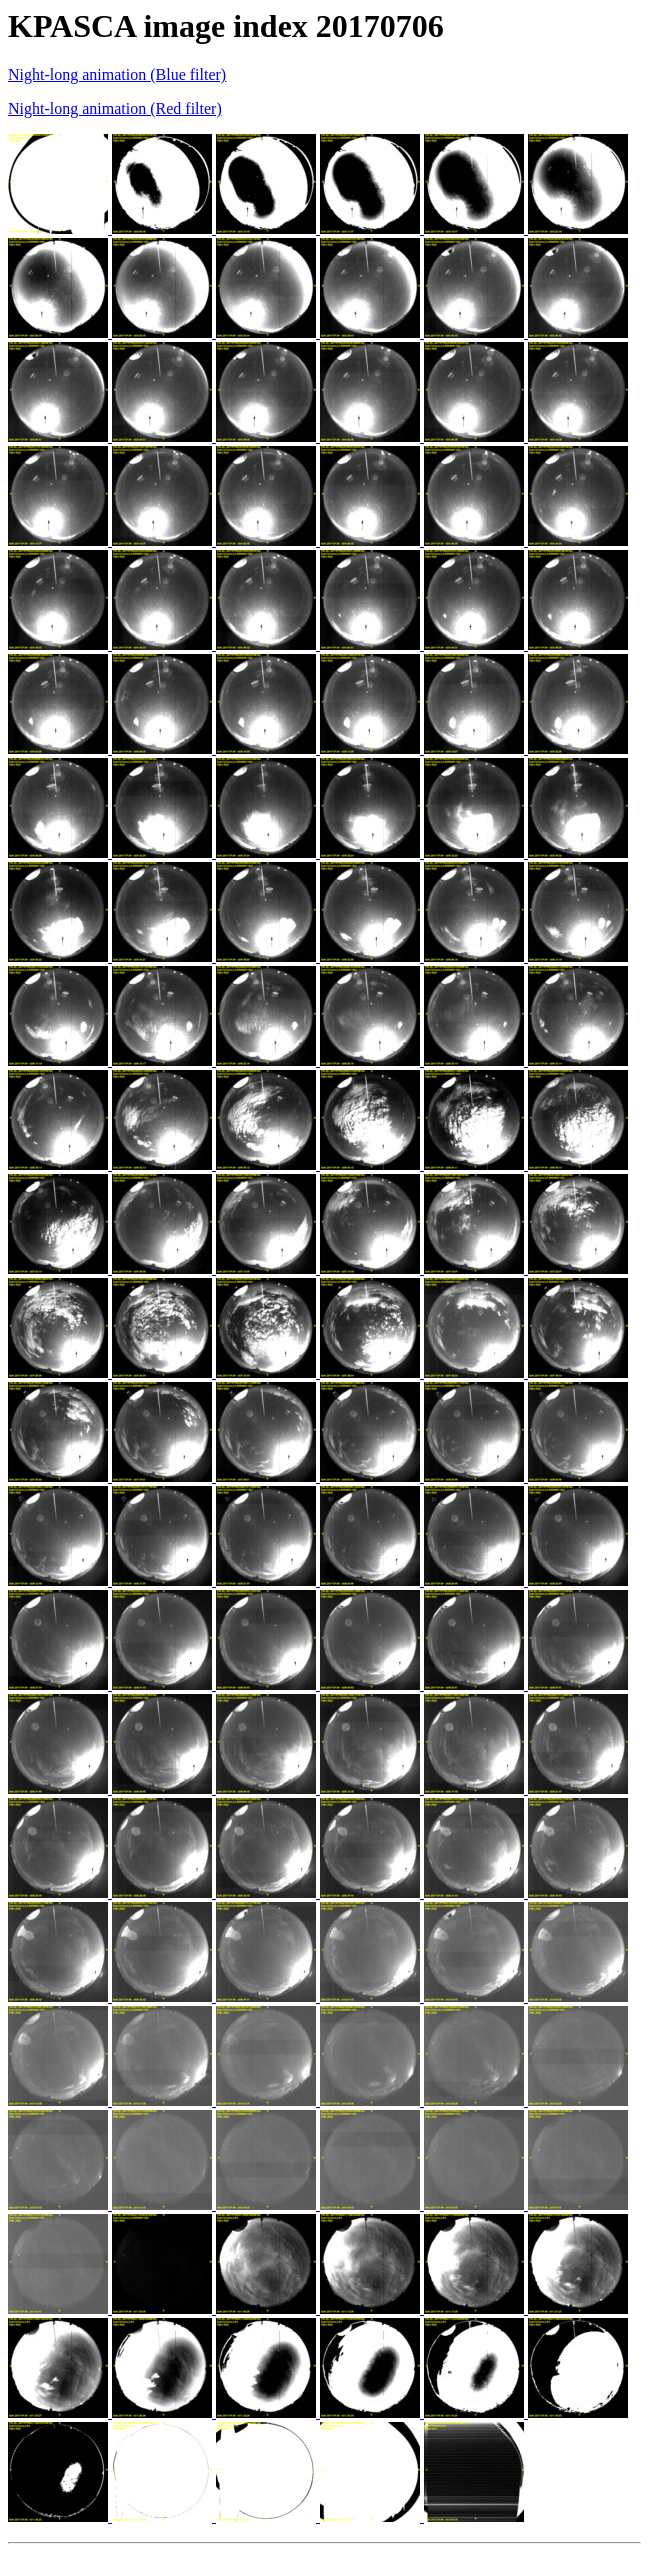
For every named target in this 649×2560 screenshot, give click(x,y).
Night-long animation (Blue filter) (117, 74)
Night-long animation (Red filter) (115, 108)
